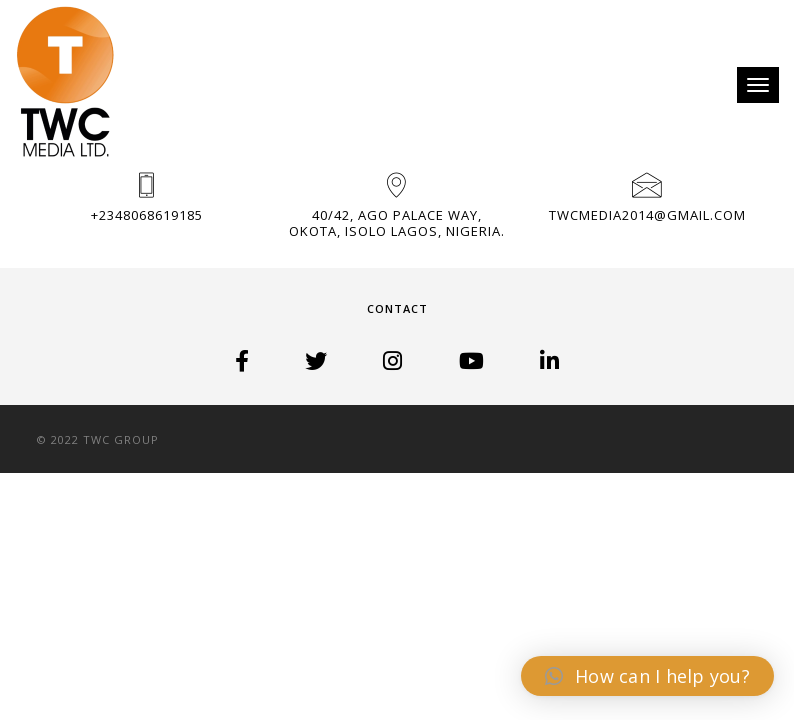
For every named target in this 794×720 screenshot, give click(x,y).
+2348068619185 (147, 215)
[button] (647, 676)
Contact (397, 308)
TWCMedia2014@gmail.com (647, 215)
